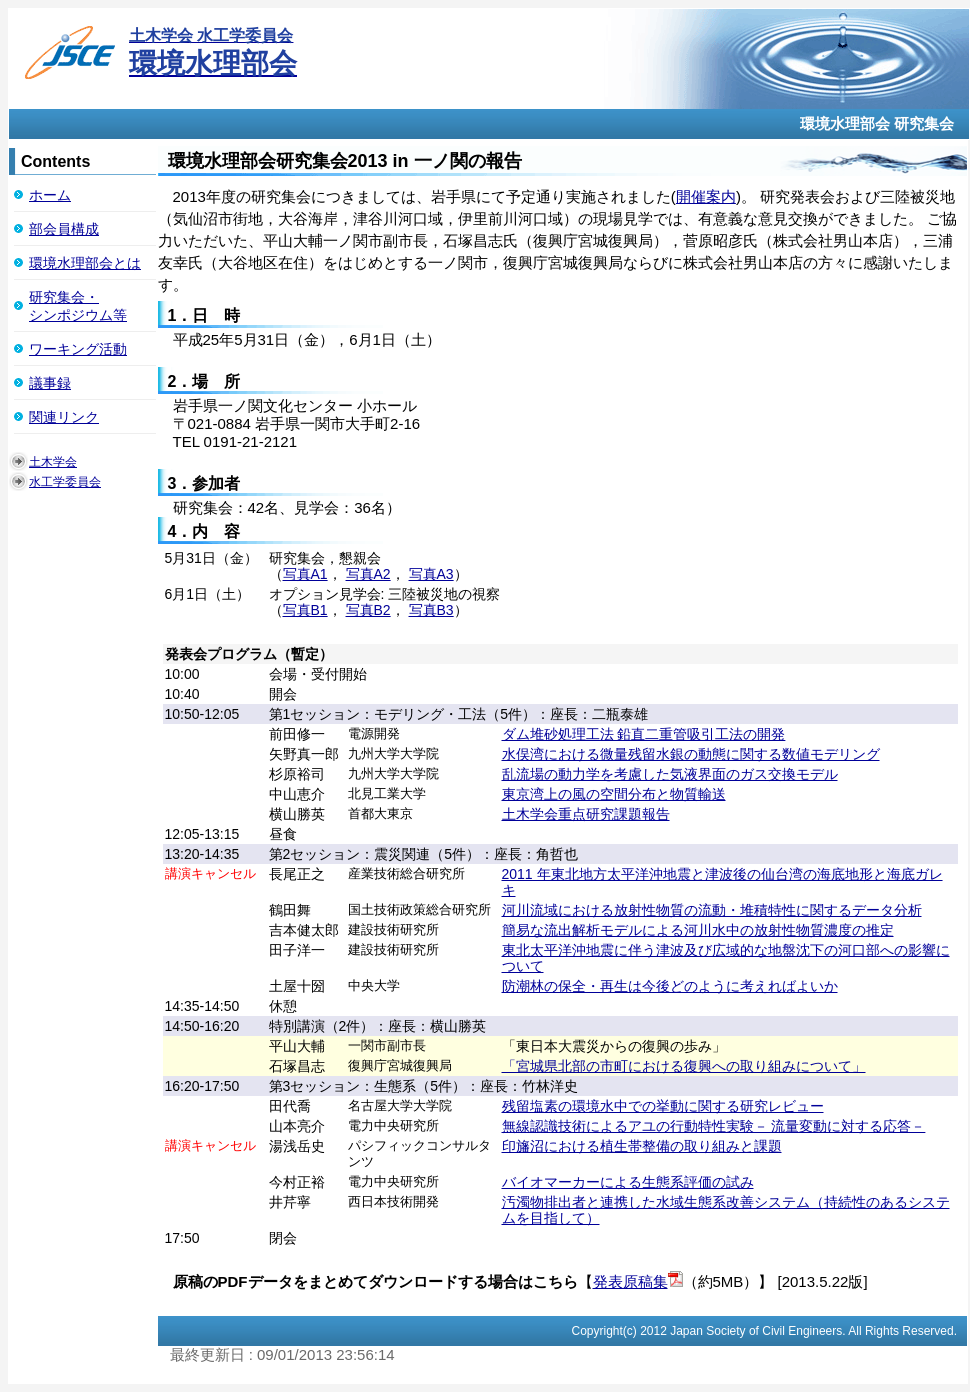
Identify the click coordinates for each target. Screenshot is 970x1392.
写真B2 (368, 610)
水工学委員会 (65, 482)
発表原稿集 (630, 1281)
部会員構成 (64, 229)
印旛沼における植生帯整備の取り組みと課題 (642, 1146)
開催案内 (706, 196)
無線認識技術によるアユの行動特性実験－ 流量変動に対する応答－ (714, 1126)
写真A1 (305, 574)
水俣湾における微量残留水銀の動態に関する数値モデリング (691, 754)
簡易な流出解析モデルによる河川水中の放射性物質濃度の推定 (698, 930)
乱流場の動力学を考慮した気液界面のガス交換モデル (670, 774)
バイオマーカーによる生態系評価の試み (628, 1182)
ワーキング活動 (78, 349)
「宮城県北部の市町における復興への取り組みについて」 (684, 1066)
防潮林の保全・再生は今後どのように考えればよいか (670, 986)
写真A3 (431, 574)
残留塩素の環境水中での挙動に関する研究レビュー (663, 1106)
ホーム (50, 195)
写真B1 (305, 610)
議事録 (50, 383)
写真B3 (431, 610)
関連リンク (64, 417)
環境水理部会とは (85, 263)
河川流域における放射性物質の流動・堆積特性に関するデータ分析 (712, 910)
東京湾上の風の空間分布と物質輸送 (614, 794)
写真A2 (368, 574)
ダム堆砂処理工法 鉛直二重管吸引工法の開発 (644, 734)
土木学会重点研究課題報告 (586, 814)
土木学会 (53, 462)
